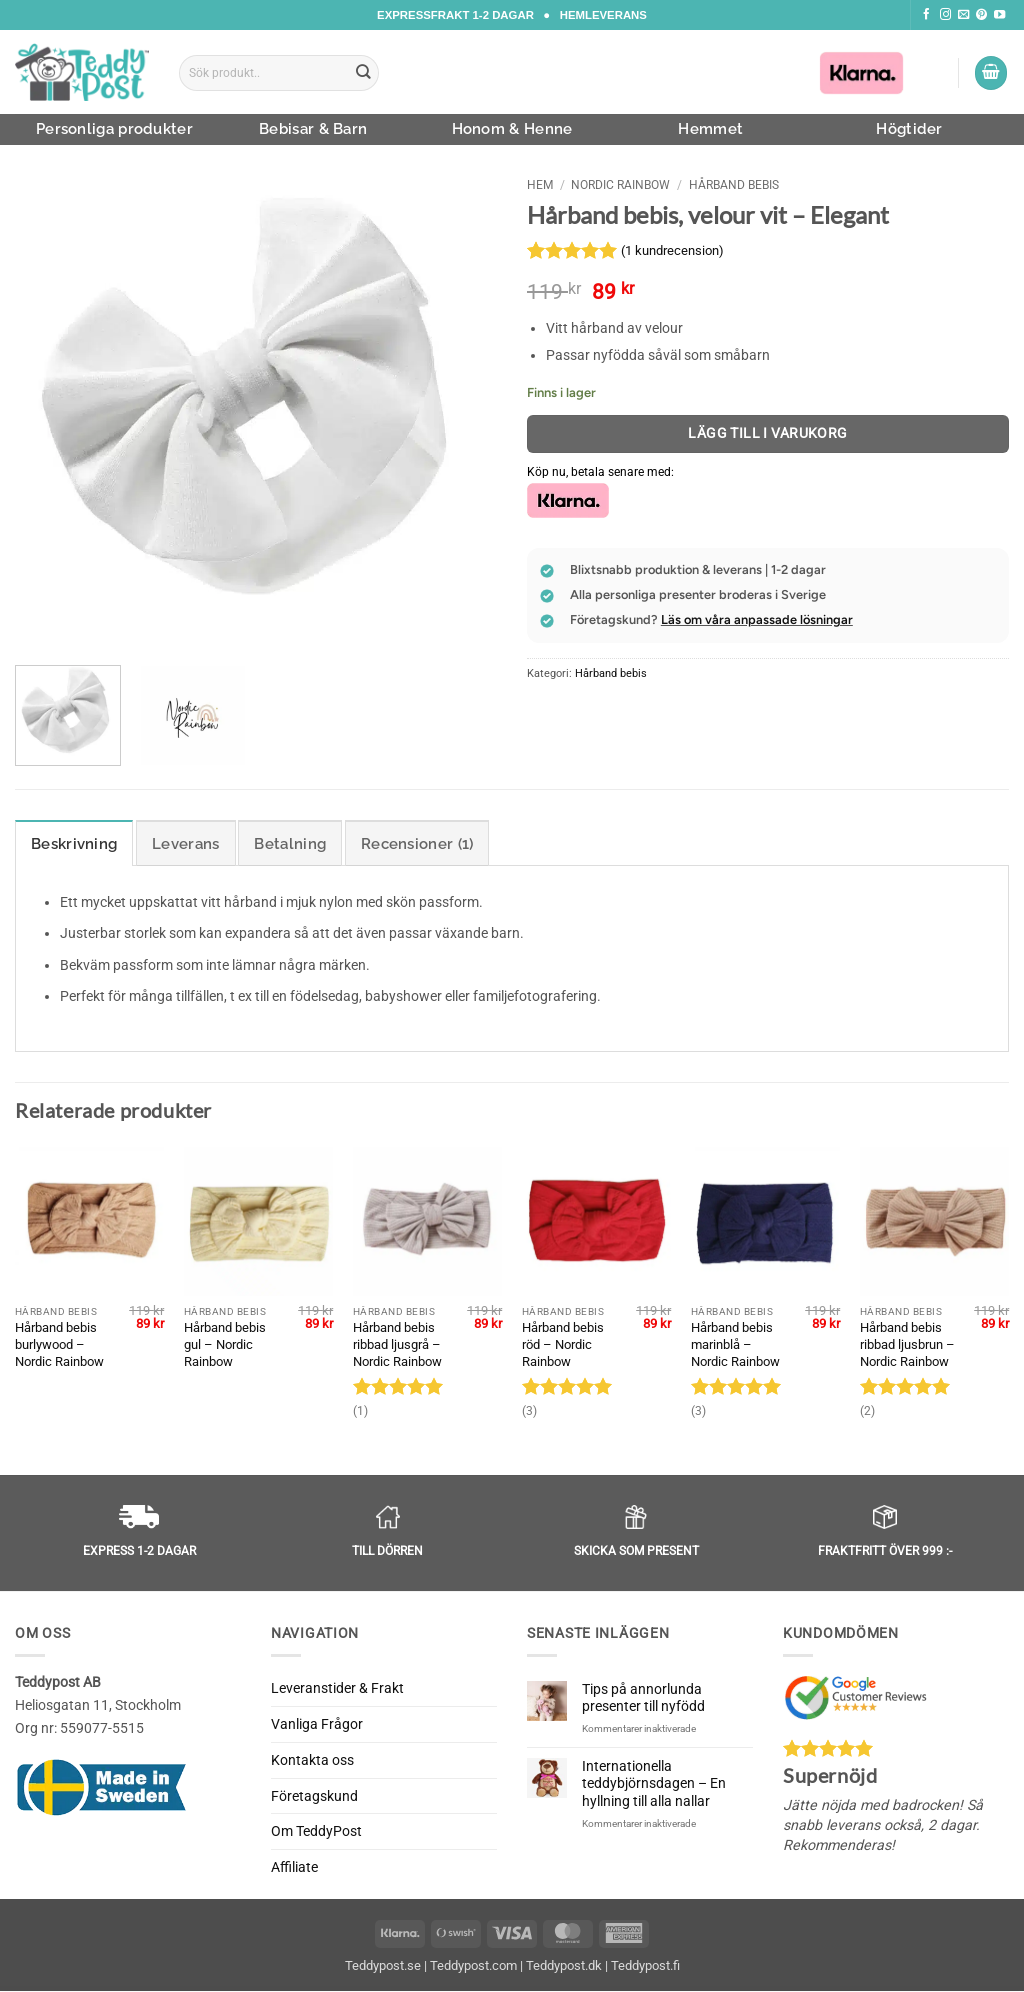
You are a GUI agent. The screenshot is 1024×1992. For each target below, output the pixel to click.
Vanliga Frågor (317, 1725)
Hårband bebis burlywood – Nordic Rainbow (59, 1344)
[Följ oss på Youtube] (999, 15)
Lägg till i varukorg (768, 433)
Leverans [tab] (185, 844)
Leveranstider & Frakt (337, 1689)
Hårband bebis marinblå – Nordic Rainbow (735, 1344)
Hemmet (710, 129)
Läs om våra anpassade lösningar (757, 619)
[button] (991, 73)
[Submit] (364, 73)
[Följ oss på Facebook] (926, 15)
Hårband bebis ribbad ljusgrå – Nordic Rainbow (397, 1344)
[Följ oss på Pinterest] (981, 15)
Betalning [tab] (290, 844)
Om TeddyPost (316, 1832)
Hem (540, 185)
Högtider (909, 129)
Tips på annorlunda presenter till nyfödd (643, 1698)
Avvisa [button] (807, 1959)
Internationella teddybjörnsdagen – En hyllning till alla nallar (654, 1784)
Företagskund (314, 1796)
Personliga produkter (114, 129)
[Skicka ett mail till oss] (963, 15)
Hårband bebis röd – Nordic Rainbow (563, 1344)
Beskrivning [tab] (74, 844)
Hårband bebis (734, 185)
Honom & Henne (512, 129)
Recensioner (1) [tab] (417, 844)
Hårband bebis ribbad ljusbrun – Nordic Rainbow (907, 1344)
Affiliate (294, 1868)
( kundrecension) (672, 250)
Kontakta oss (312, 1760)
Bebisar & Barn (313, 129)
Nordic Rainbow (620, 185)
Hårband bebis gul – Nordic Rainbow (225, 1344)
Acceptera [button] (942, 1959)
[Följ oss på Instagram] (945, 15)
